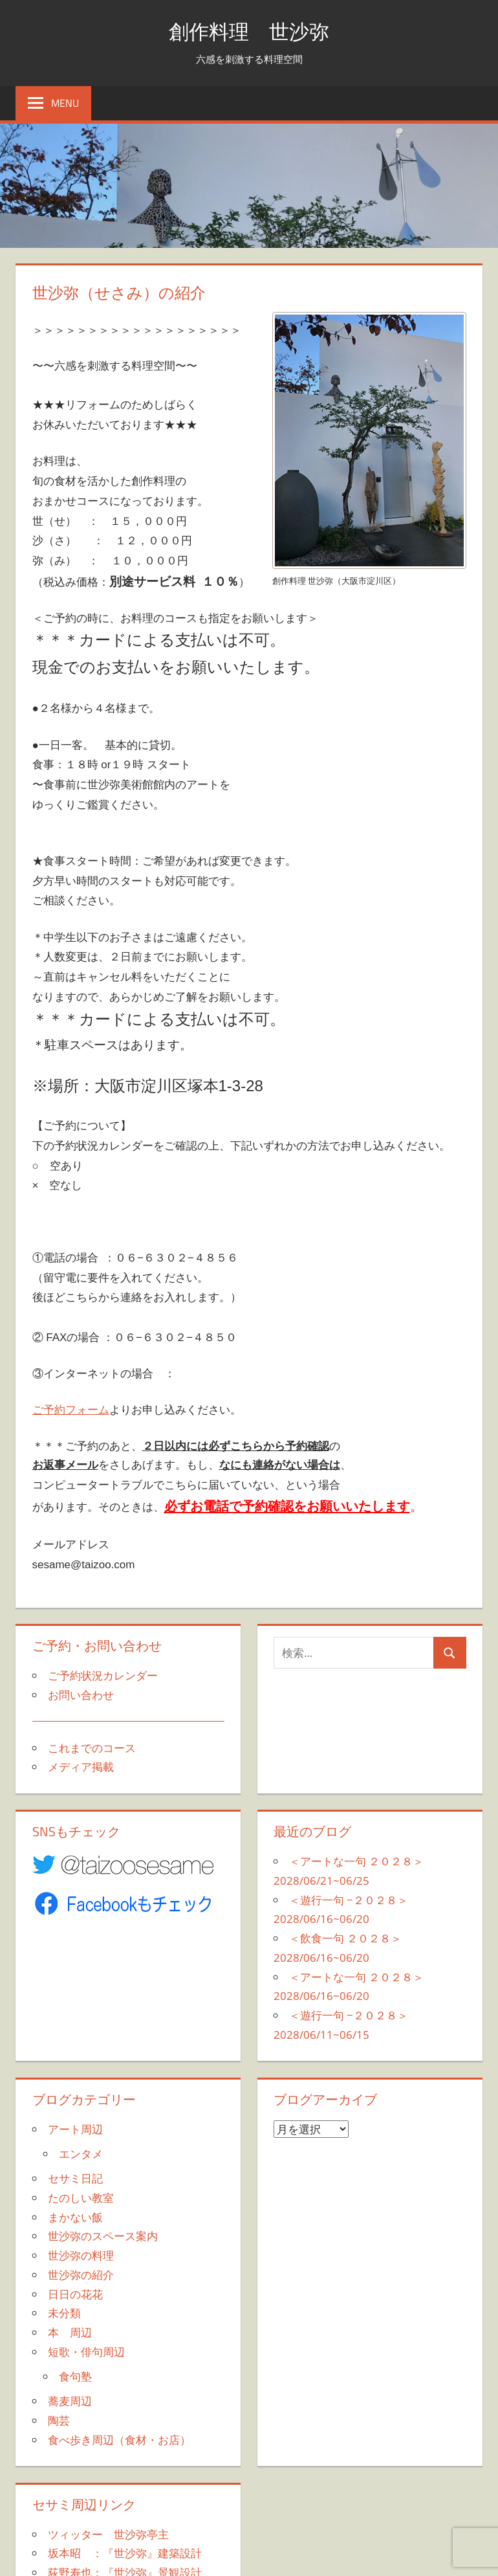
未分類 (64, 2312)
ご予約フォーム (70, 1409)
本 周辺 (70, 2332)
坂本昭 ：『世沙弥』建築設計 (125, 2553)
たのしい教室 (81, 2197)
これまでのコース (92, 1747)
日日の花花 (75, 2294)
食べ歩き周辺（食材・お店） (119, 2439)
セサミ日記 (75, 2178)
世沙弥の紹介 (81, 2274)
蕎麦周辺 (70, 2400)
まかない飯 (75, 2217)
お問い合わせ (81, 1694)
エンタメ (81, 2153)
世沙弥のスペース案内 (103, 2235)
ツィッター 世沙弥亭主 (108, 2534)
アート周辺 (75, 2129)
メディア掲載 (81, 1766)
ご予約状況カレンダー (103, 1675)
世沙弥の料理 (81, 2255)
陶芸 (59, 2420)
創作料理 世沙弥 (249, 30)
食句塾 (75, 2376)
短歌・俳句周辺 (86, 2351)
